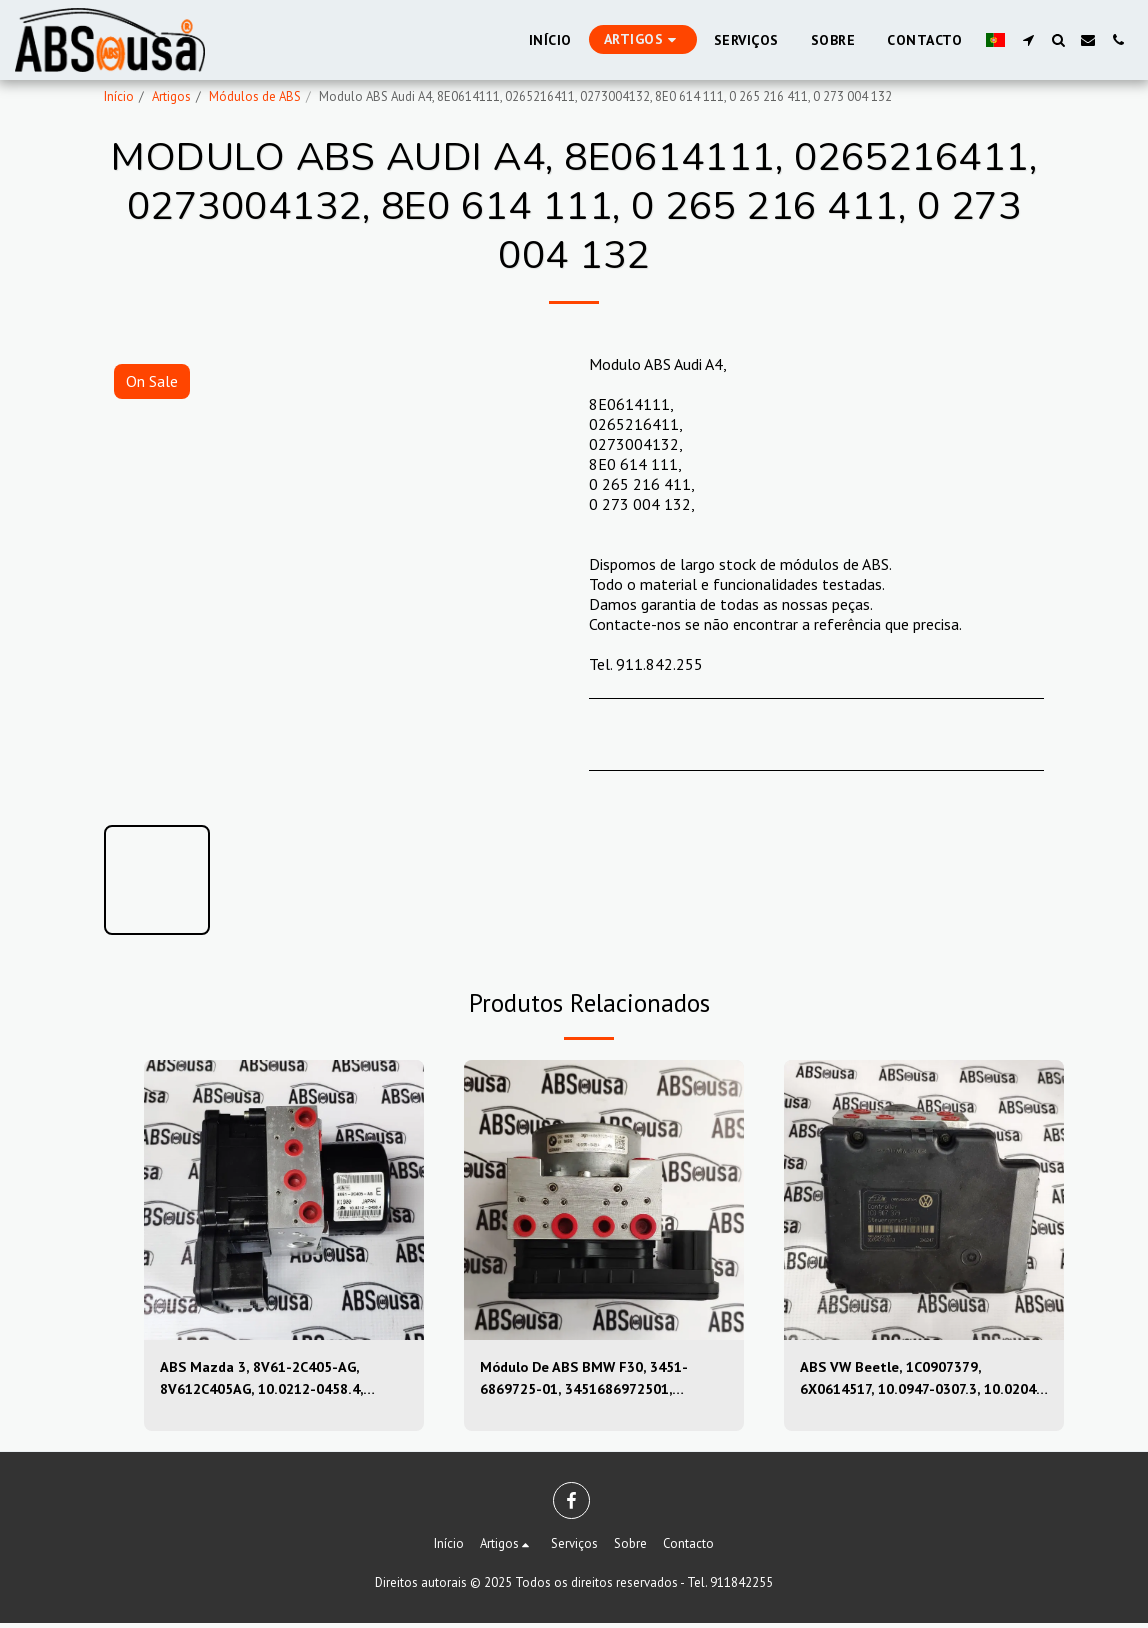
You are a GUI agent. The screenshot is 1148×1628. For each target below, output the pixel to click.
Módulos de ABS (255, 96)
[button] (1028, 40)
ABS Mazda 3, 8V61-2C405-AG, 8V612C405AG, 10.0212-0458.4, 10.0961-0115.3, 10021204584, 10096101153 (273, 1381)
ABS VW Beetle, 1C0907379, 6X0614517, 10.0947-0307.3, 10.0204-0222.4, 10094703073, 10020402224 (911, 1381)
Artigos (171, 96)
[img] (284, 1200)
